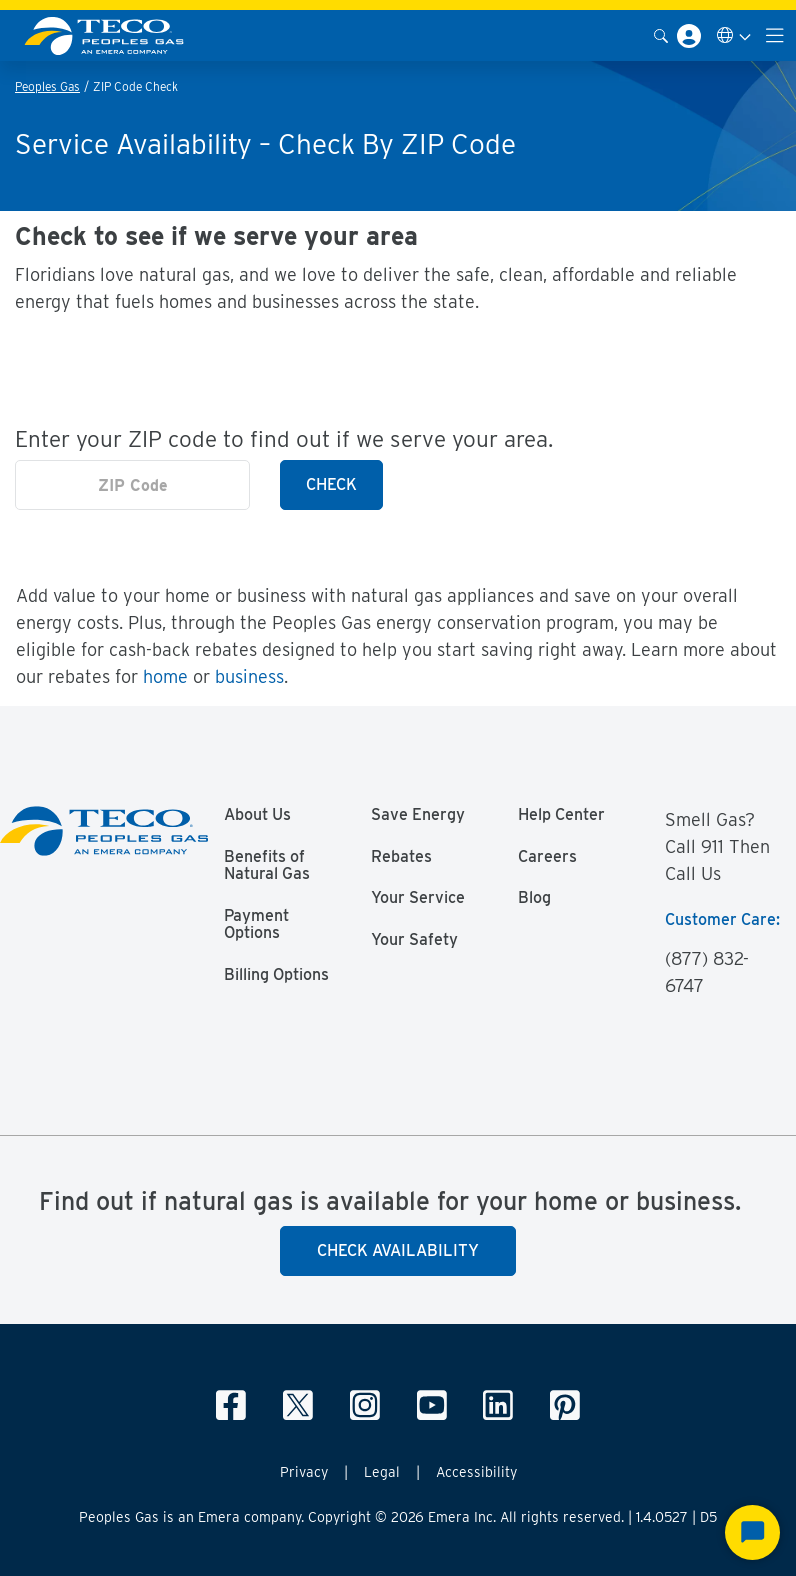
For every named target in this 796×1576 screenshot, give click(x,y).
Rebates (401, 857)
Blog (534, 898)
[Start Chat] (752, 1532)
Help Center (561, 815)
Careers (547, 857)
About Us (257, 815)
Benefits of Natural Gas (267, 866)
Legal (382, 1472)
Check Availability (398, 1250)
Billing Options (276, 975)
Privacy (304, 1472)
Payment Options (256, 925)
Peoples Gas (47, 86)
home (165, 676)
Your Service (418, 898)
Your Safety (414, 940)
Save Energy (418, 815)
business (249, 676)
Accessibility (476, 1472)
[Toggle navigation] (775, 35)
